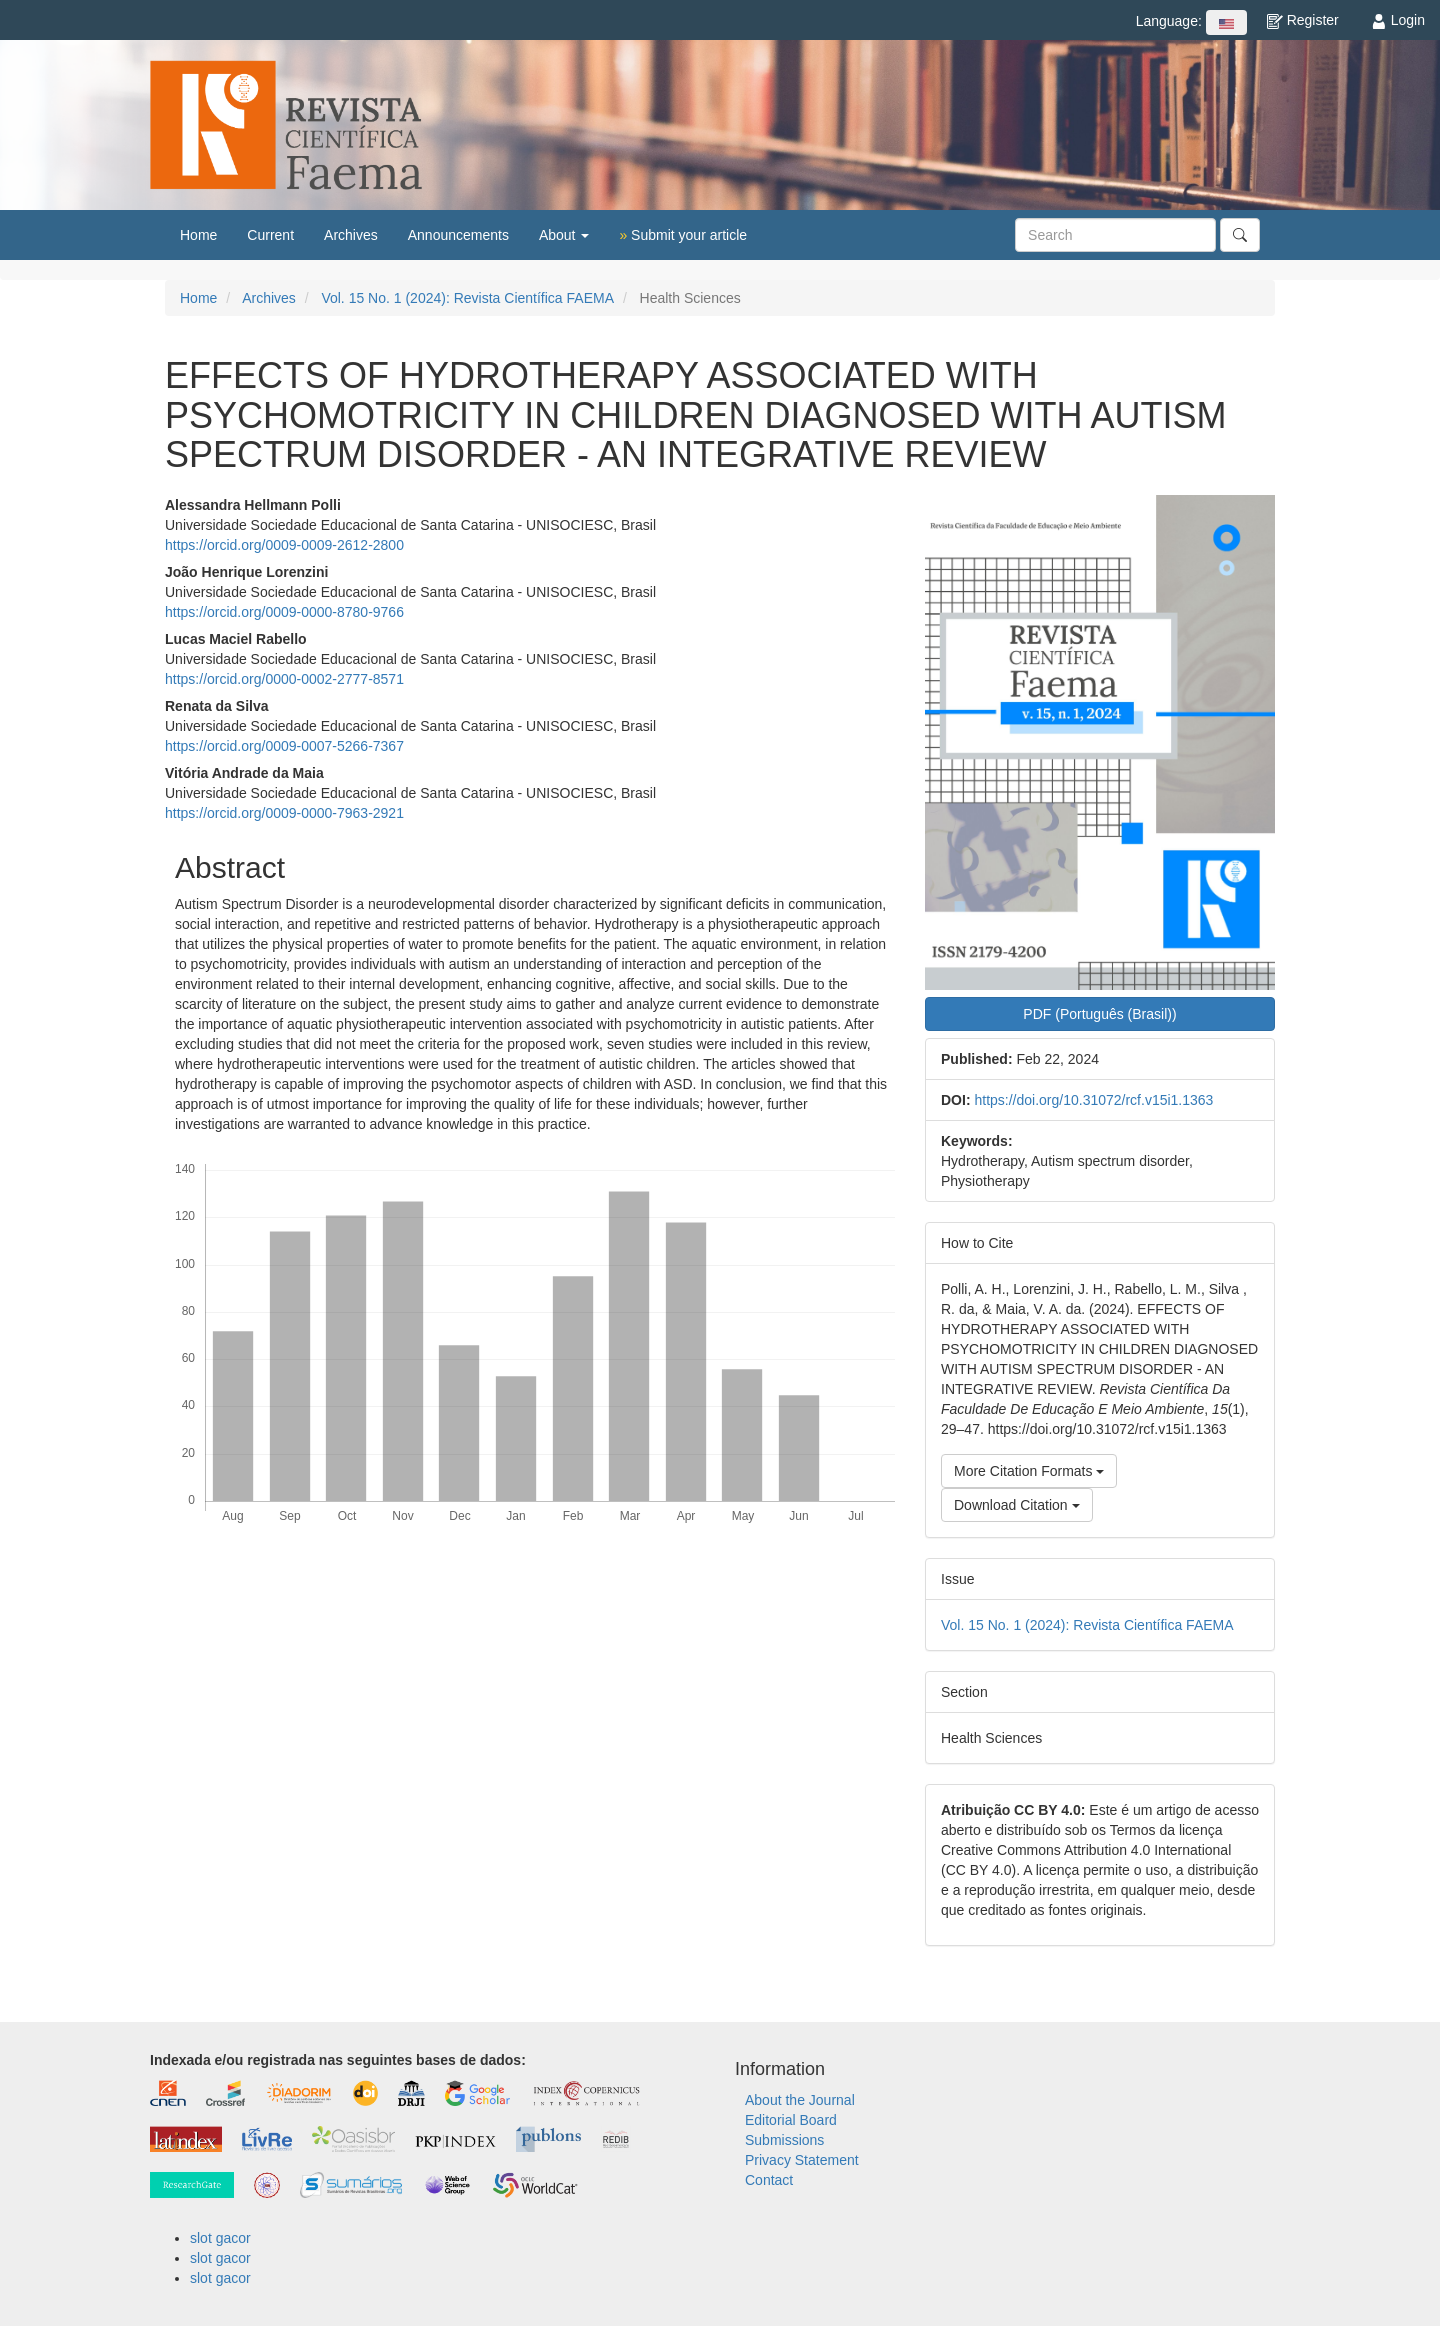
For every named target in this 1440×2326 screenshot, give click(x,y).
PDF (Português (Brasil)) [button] (1099, 1014)
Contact (769, 2180)
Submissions (784, 2140)
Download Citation (1017, 1505)
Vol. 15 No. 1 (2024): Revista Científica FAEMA (467, 298)
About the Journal (800, 2100)
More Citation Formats (1029, 1471)
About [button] (564, 235)
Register (1303, 20)
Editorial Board (791, 2120)
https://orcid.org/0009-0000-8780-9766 (284, 612)
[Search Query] (1115, 235)
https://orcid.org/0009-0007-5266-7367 (284, 746)
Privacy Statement (802, 2160)
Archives (351, 235)
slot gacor (220, 2238)
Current (270, 235)
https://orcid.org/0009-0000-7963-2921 (284, 813)
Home (198, 235)
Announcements (458, 235)
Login (1398, 20)
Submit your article (683, 235)
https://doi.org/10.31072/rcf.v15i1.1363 (1093, 1100)
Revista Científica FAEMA (286, 125)
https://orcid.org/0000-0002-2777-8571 (284, 679)
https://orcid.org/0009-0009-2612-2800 (284, 545)
